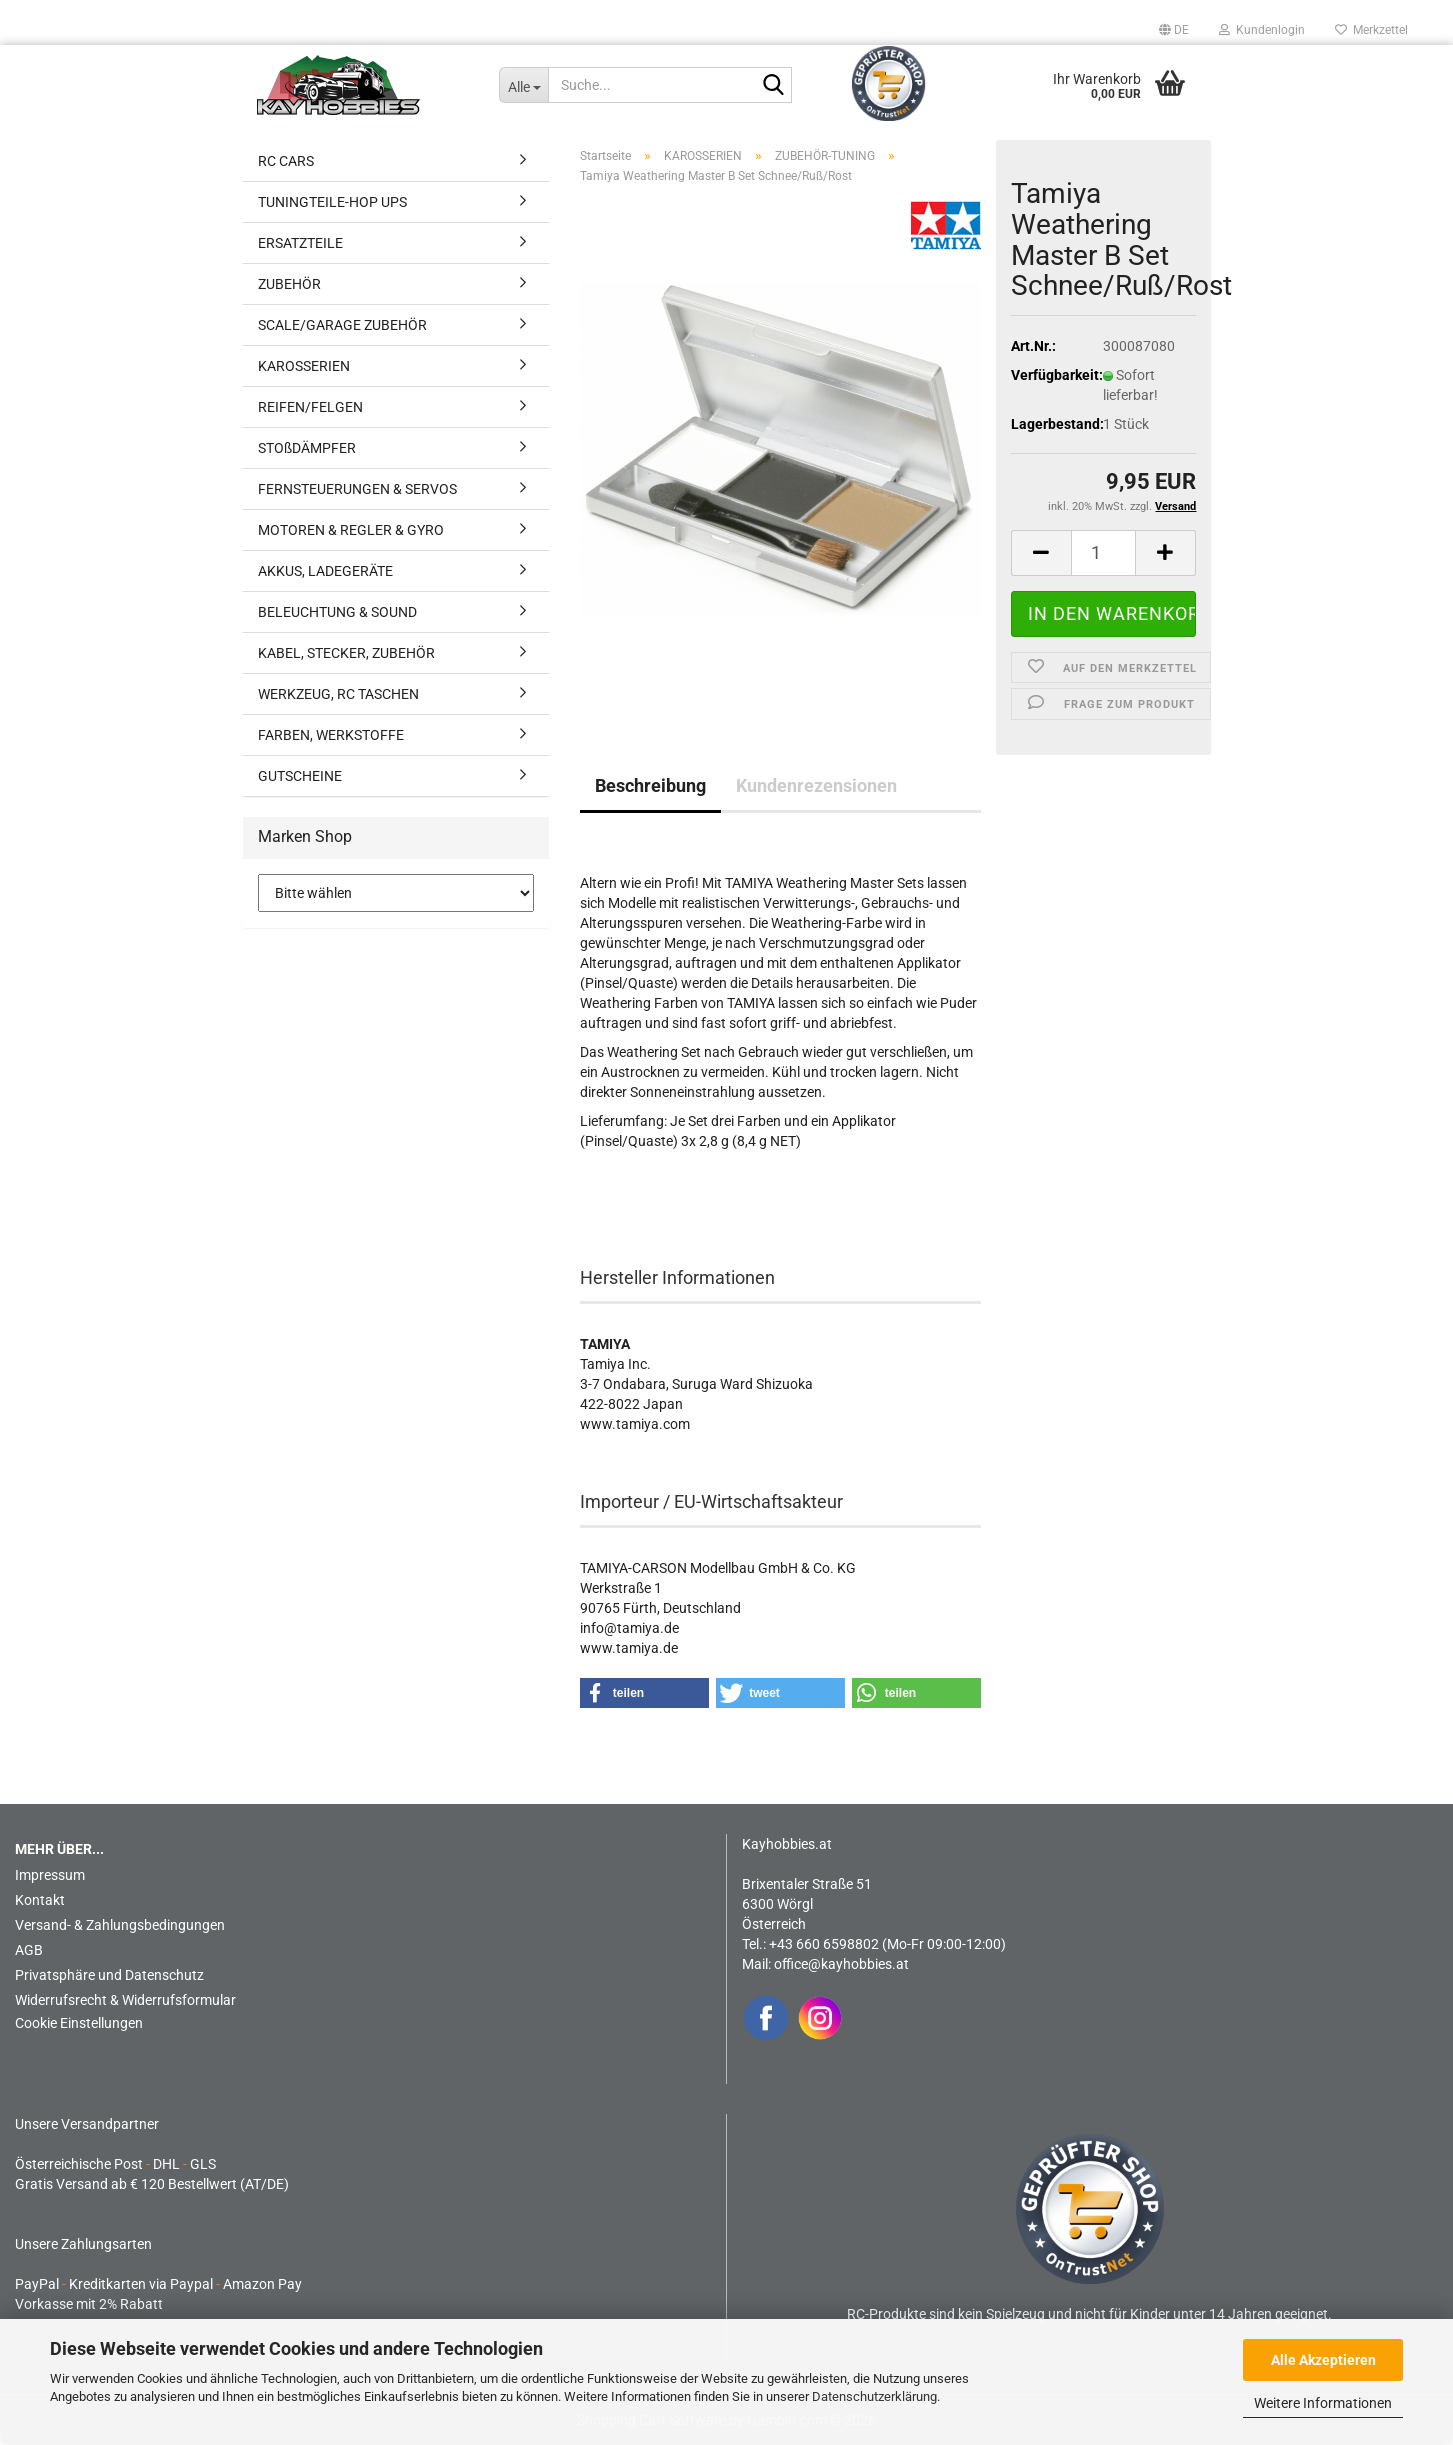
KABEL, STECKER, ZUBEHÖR (346, 653)
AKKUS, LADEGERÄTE (325, 571)
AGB (29, 1950)
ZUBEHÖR (289, 284)
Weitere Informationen (1323, 2403)
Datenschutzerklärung (874, 2396)
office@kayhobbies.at (841, 1964)
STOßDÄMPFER (307, 448)
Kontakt (40, 1900)
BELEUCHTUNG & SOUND (337, 612)
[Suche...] (523, 85)
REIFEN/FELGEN (310, 407)
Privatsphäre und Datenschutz (109, 1975)
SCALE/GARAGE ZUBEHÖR (342, 325)
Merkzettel (1371, 30)
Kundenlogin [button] (1262, 30)
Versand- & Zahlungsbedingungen (120, 1925)
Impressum (50, 1875)
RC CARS (286, 161)
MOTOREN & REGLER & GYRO (351, 530)
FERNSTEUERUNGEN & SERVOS (357, 489)
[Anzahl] (1104, 553)
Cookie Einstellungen (79, 2023)
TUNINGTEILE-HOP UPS (332, 202)
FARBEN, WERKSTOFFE (331, 735)
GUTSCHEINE (300, 776)
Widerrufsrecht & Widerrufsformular (125, 2000)
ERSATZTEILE (300, 243)
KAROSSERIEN (304, 366)
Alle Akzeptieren (1323, 2360)
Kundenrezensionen (816, 785)
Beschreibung (650, 785)
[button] (1174, 30)
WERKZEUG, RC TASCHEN (338, 694)
